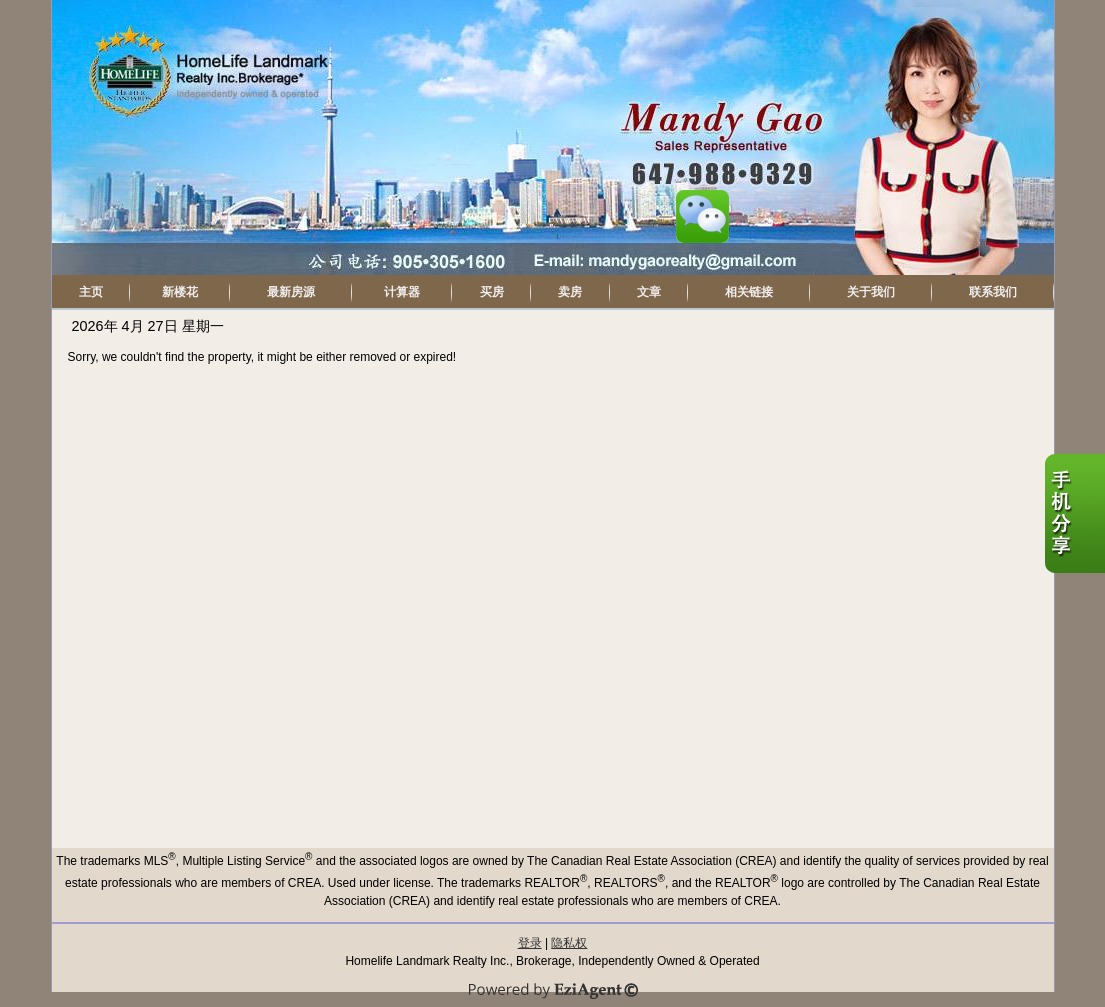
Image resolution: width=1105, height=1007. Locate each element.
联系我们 (993, 292)
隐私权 (569, 943)
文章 (649, 292)
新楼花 (180, 292)
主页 (91, 292)
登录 (530, 943)
